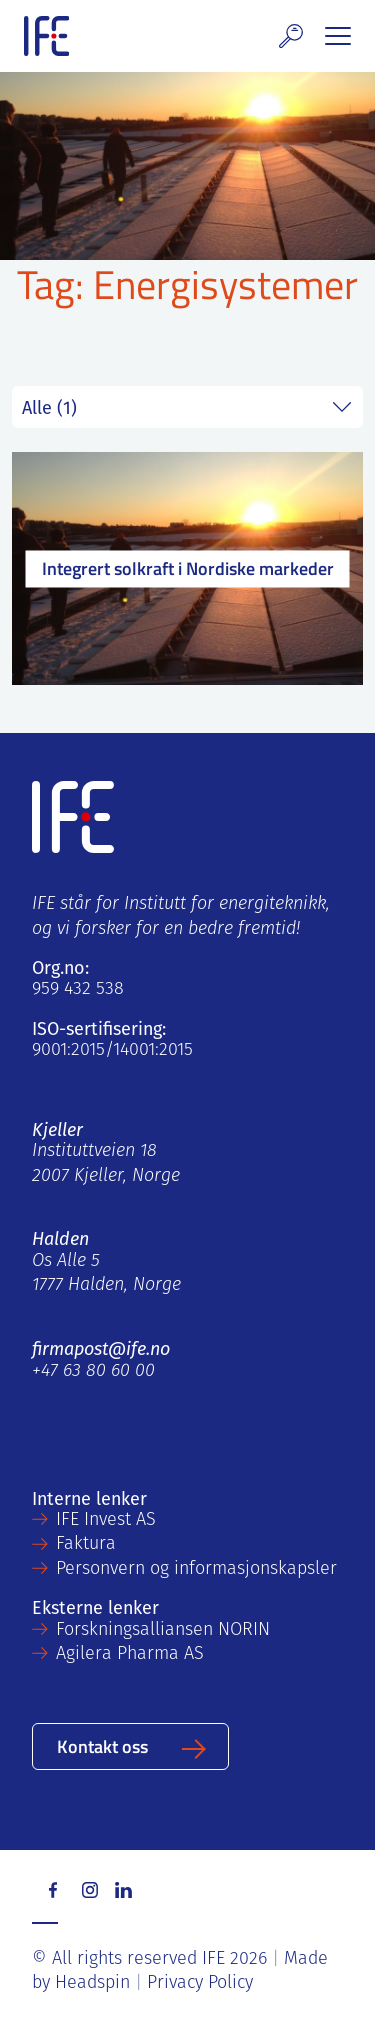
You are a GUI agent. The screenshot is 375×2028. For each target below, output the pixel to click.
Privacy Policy (200, 1983)
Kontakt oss (102, 1745)
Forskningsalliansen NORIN (163, 1630)
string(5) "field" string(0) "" (187, 407)
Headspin (92, 1983)
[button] (291, 36)
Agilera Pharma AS (130, 1654)
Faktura (86, 1544)
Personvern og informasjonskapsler (196, 1569)
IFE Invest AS (106, 1520)
